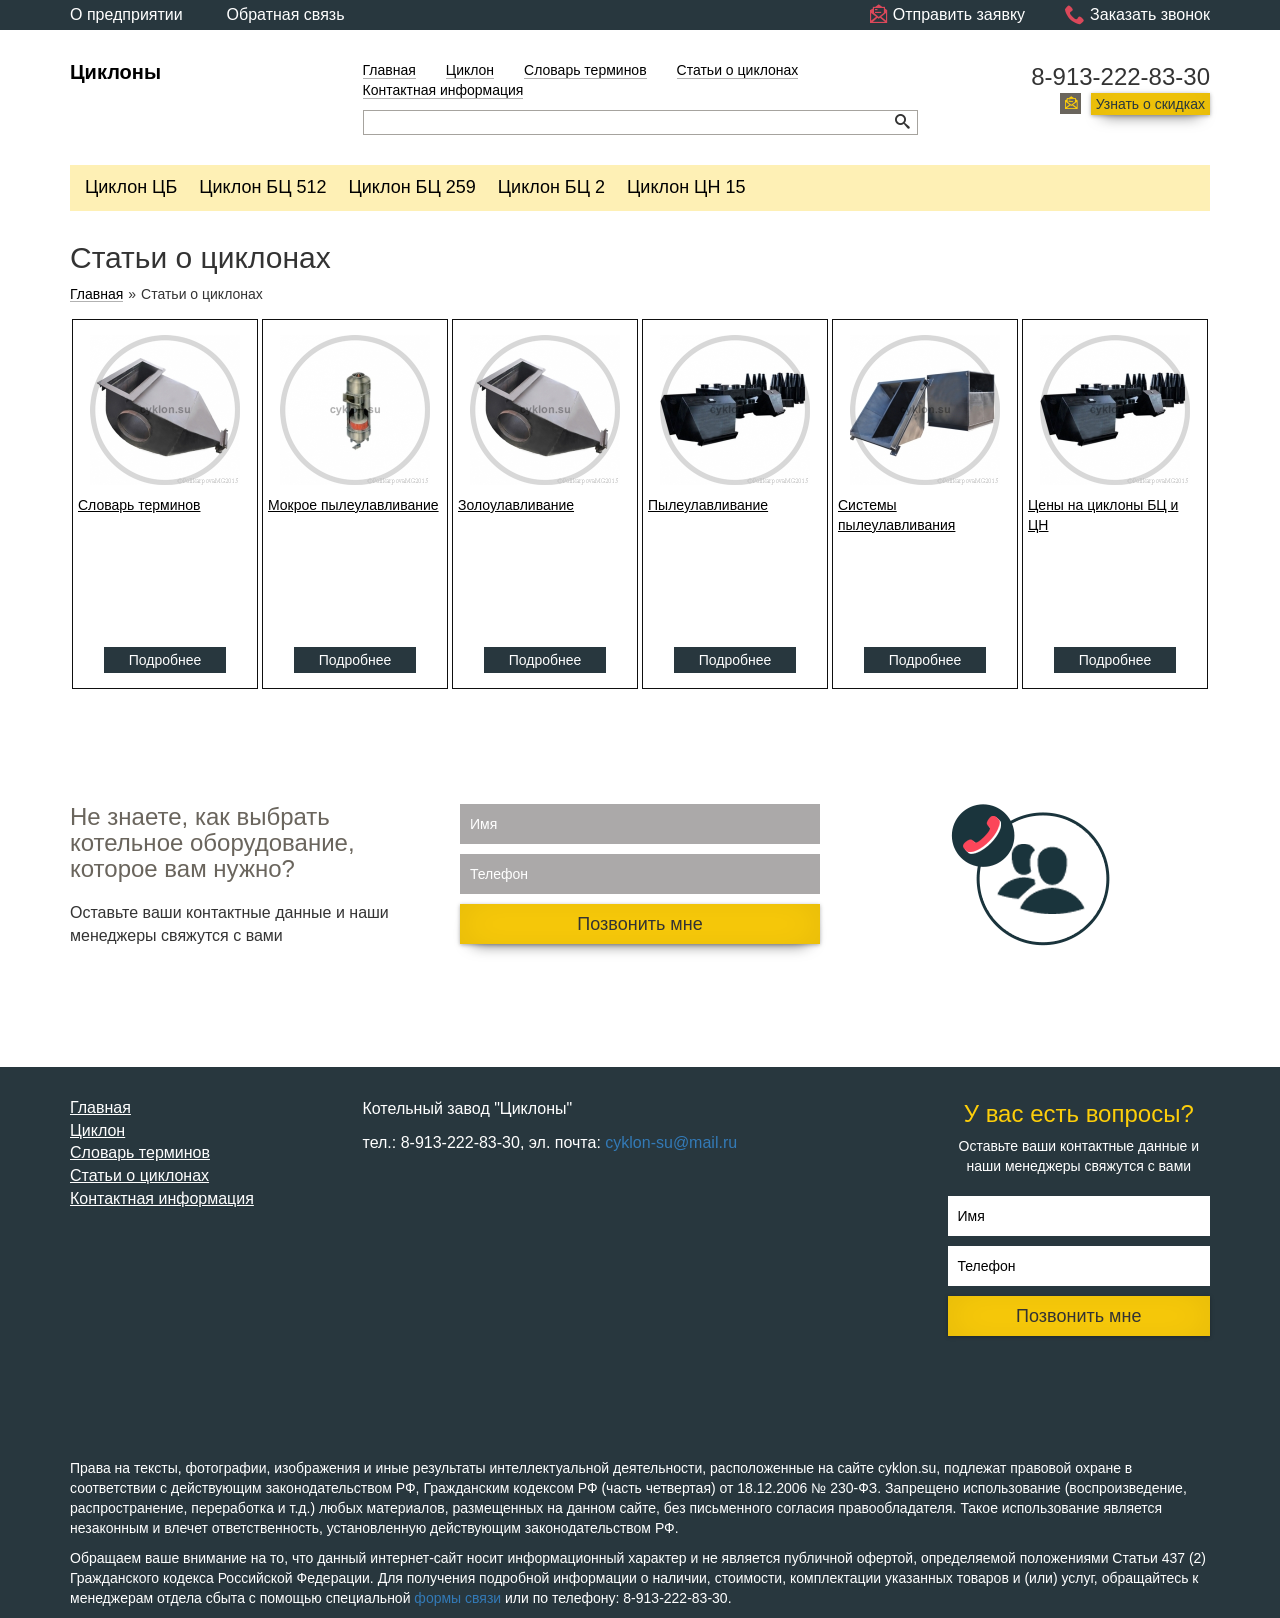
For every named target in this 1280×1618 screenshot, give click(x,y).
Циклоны (115, 72)
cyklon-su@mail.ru (671, 1142)
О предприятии (126, 14)
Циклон (470, 70)
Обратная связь (286, 14)
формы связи (457, 1598)
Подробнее (165, 660)
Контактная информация (443, 90)
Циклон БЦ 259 (412, 187)
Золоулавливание (516, 505)
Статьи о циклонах (738, 70)
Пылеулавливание (708, 505)
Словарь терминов (585, 70)
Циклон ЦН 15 (686, 187)
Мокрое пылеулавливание (353, 505)
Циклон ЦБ (131, 187)
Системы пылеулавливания (896, 515)
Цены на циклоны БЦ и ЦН (1103, 515)
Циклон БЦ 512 (262, 187)
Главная (389, 70)
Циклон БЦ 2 (551, 187)
